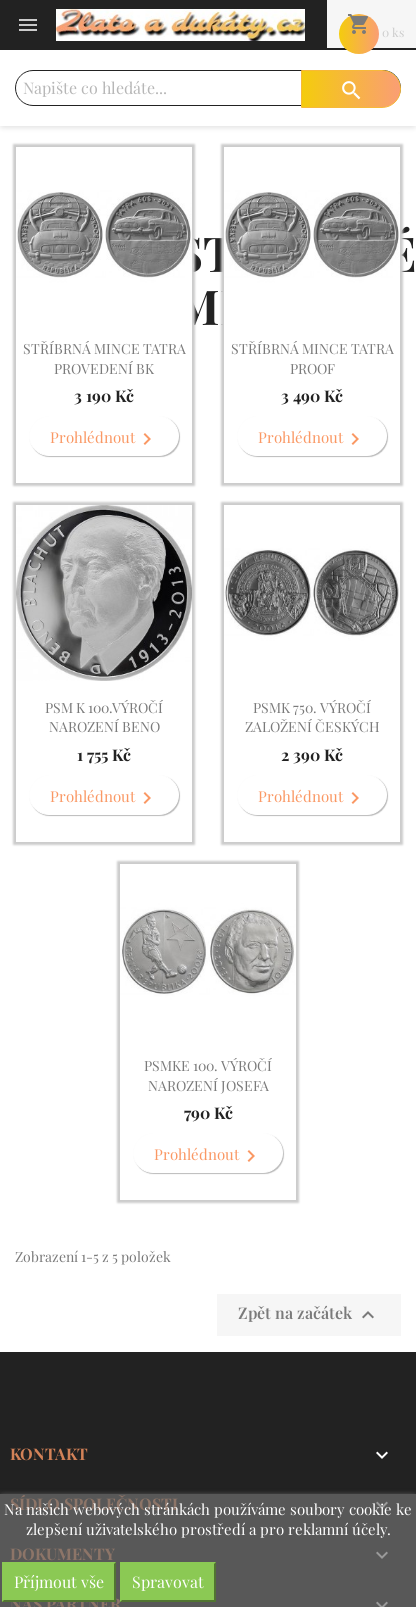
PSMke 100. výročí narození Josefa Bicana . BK (208, 1085)
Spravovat (168, 1581)
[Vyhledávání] (208, 88)
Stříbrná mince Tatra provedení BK (104, 358)
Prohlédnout (104, 439)
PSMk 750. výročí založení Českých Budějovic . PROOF (312, 727)
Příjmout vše (59, 1581)
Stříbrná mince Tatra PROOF (312, 358)
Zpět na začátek (309, 1314)
